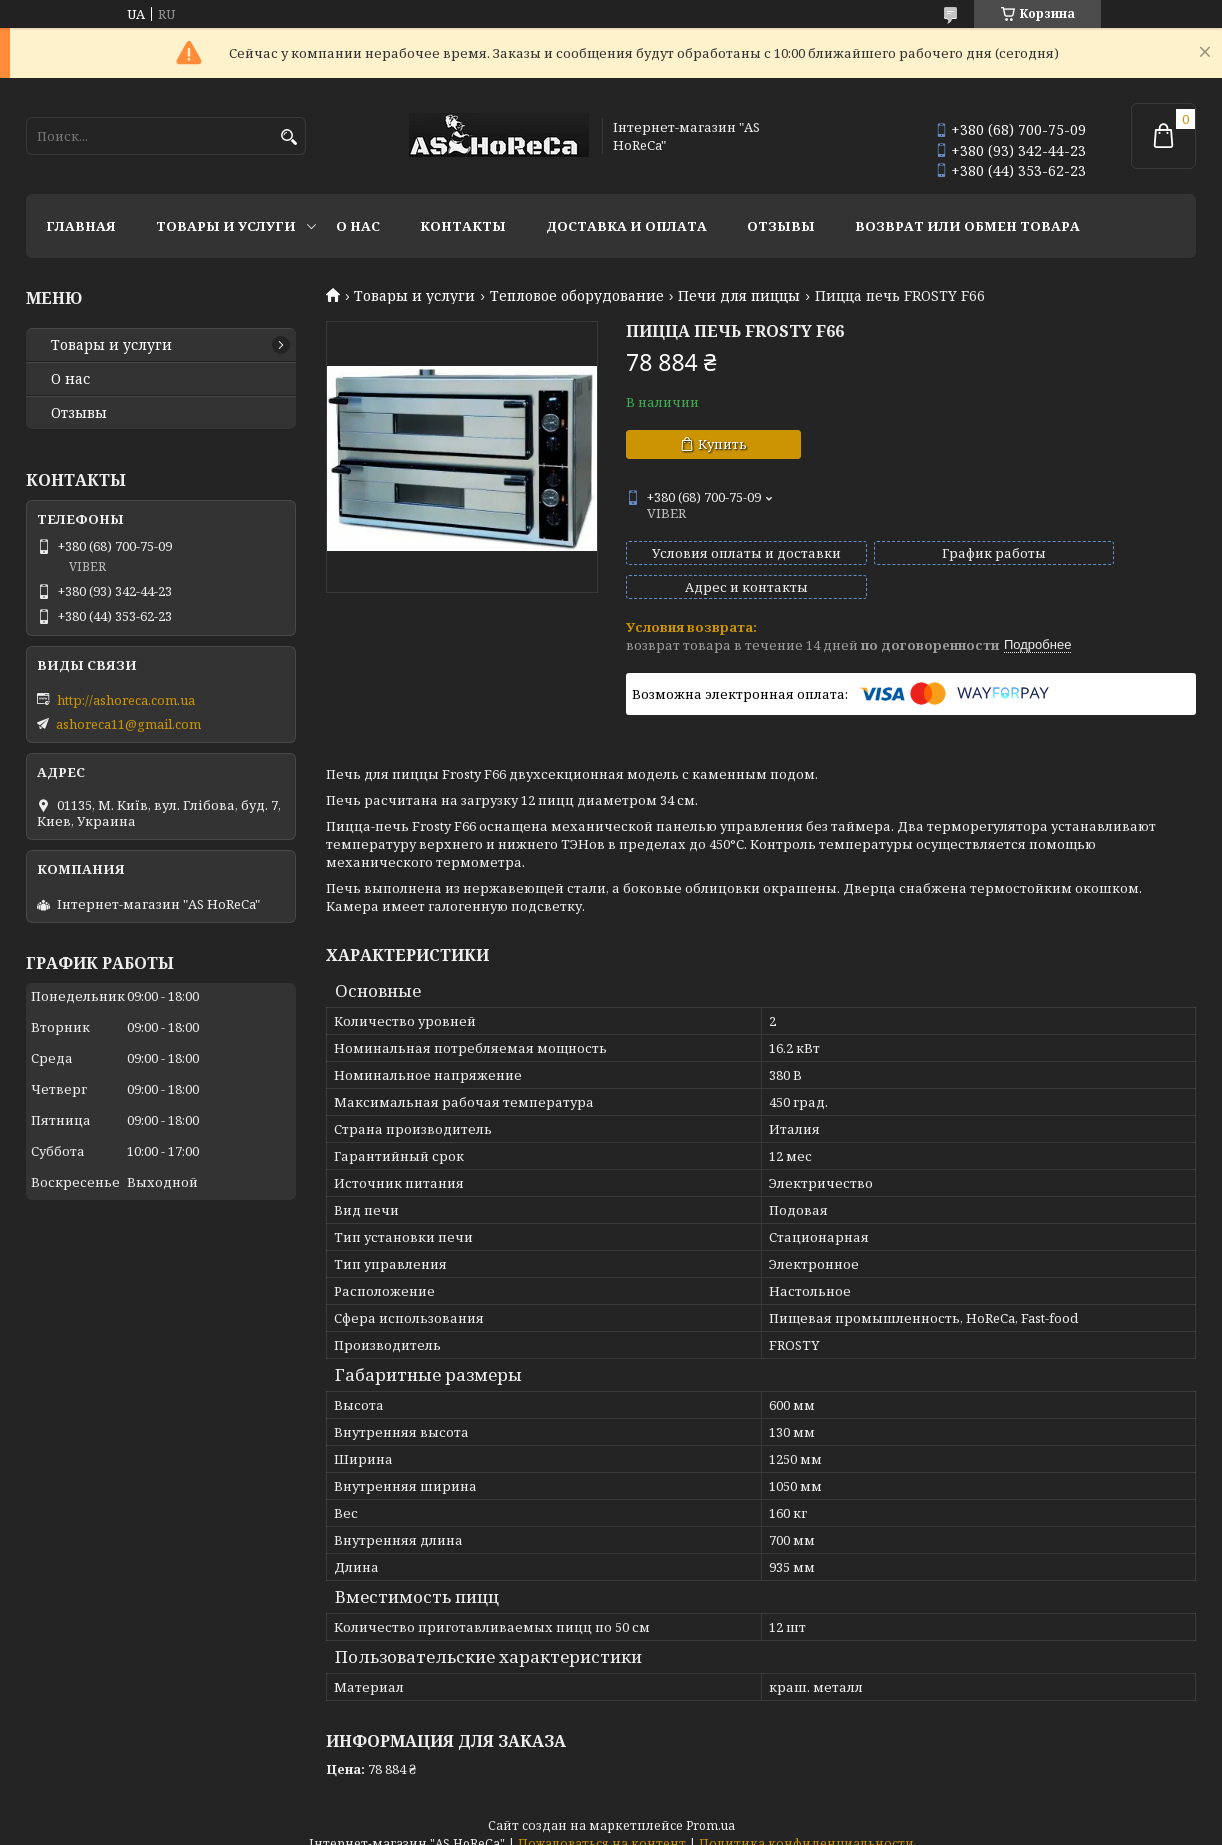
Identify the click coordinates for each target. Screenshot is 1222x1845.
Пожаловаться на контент (602, 1825)
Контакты (463, 226)
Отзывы (781, 226)
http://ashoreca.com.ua (126, 700)
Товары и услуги (226, 226)
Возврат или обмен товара (967, 226)
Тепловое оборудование (577, 296)
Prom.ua (710, 1807)
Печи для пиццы (739, 296)
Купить (722, 444)
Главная (81, 226)
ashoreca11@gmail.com (128, 724)
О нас (358, 226)
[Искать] (288, 137)
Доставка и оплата (626, 226)
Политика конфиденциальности (806, 1825)
